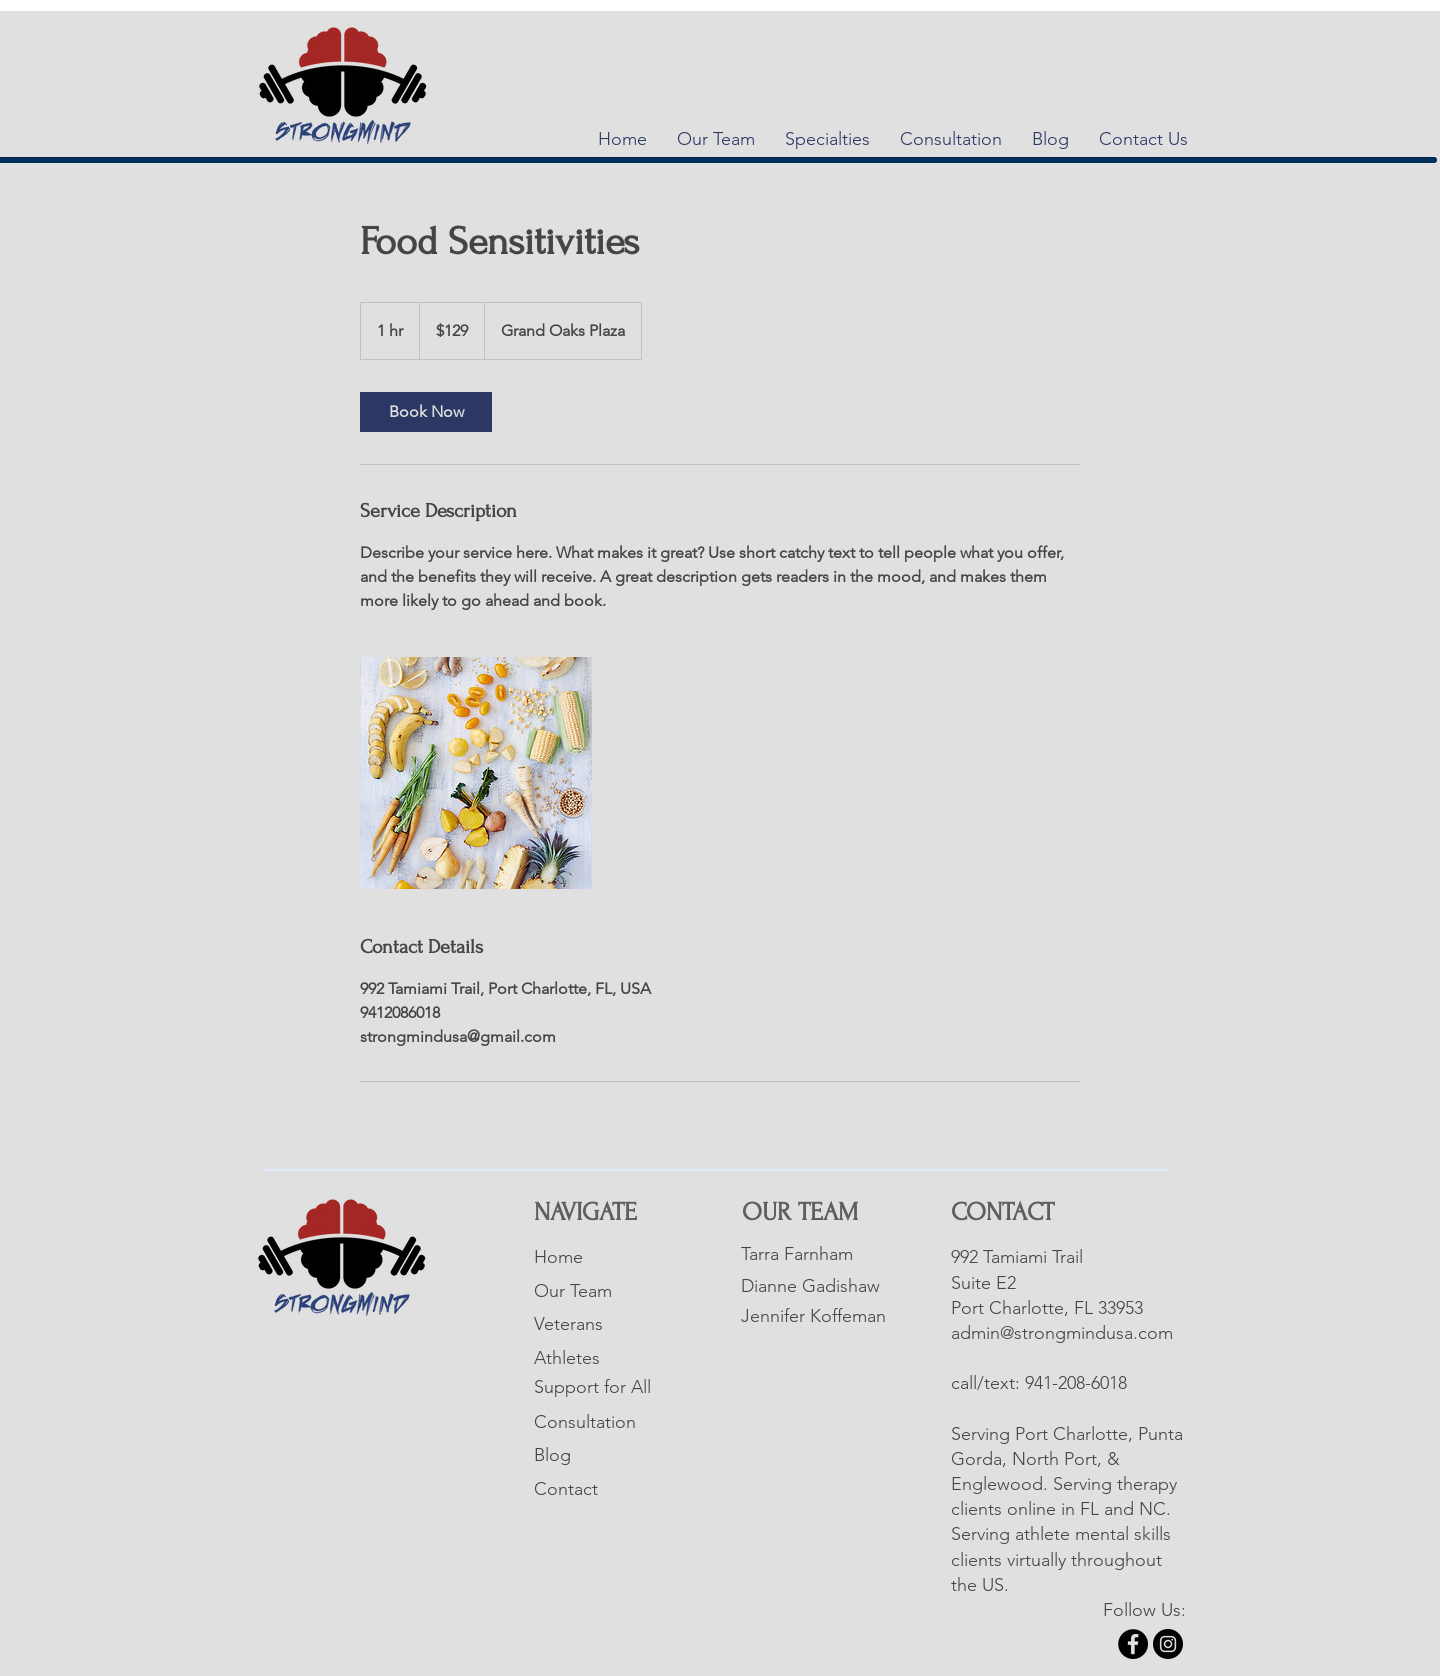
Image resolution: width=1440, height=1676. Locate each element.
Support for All (592, 1387)
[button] (827, 139)
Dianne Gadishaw (810, 1286)
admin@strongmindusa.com (1062, 1333)
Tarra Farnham (797, 1254)
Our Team (573, 1291)
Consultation (585, 1422)
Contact (566, 1489)
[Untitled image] (476, 773)
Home (558, 1257)
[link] (426, 412)
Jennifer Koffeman (813, 1316)
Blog (552, 1455)
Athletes (567, 1358)
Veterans (568, 1324)
